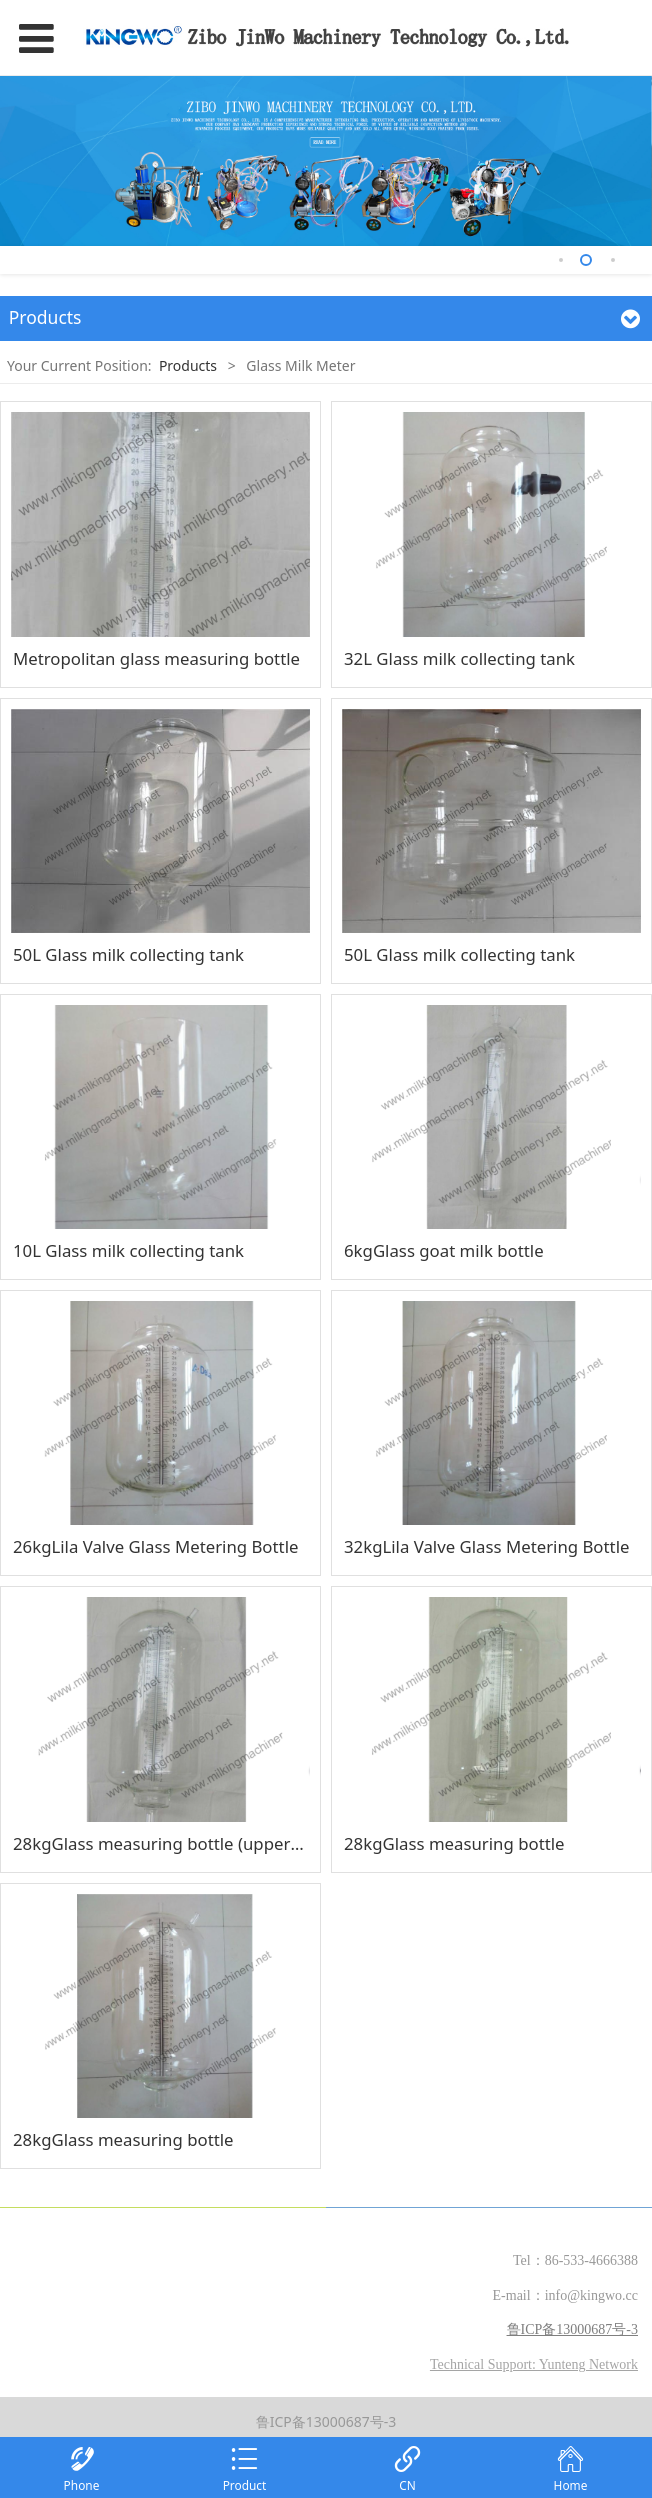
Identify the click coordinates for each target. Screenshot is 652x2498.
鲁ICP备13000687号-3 (326, 2421)
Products (188, 365)
